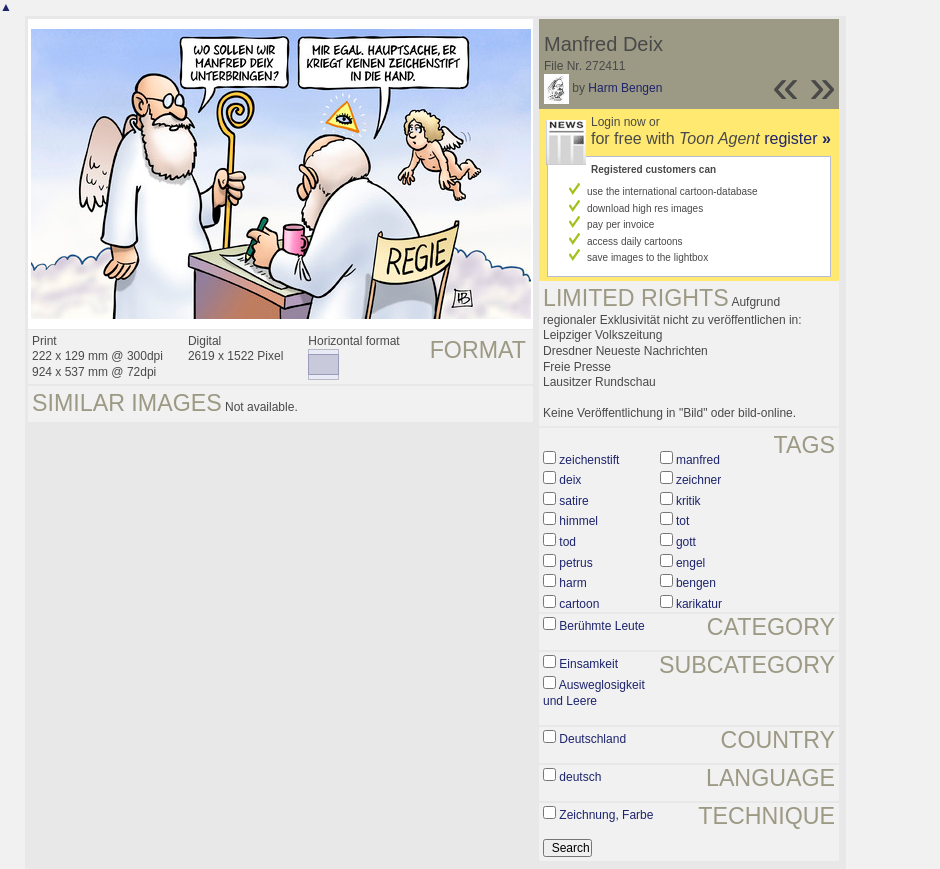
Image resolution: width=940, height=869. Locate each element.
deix (570, 480)
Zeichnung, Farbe (606, 815)
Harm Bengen (625, 88)
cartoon (579, 604)
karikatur (699, 604)
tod (567, 542)
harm (572, 583)
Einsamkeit (588, 664)
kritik (688, 501)
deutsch (580, 777)
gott (686, 542)
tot (682, 521)
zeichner (698, 480)
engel (690, 563)
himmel (578, 521)
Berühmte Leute (601, 626)
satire (573, 501)
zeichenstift (589, 460)
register (797, 138)
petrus (575, 563)
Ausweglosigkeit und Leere (594, 693)
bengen (696, 583)
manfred (698, 460)
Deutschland (592, 739)
